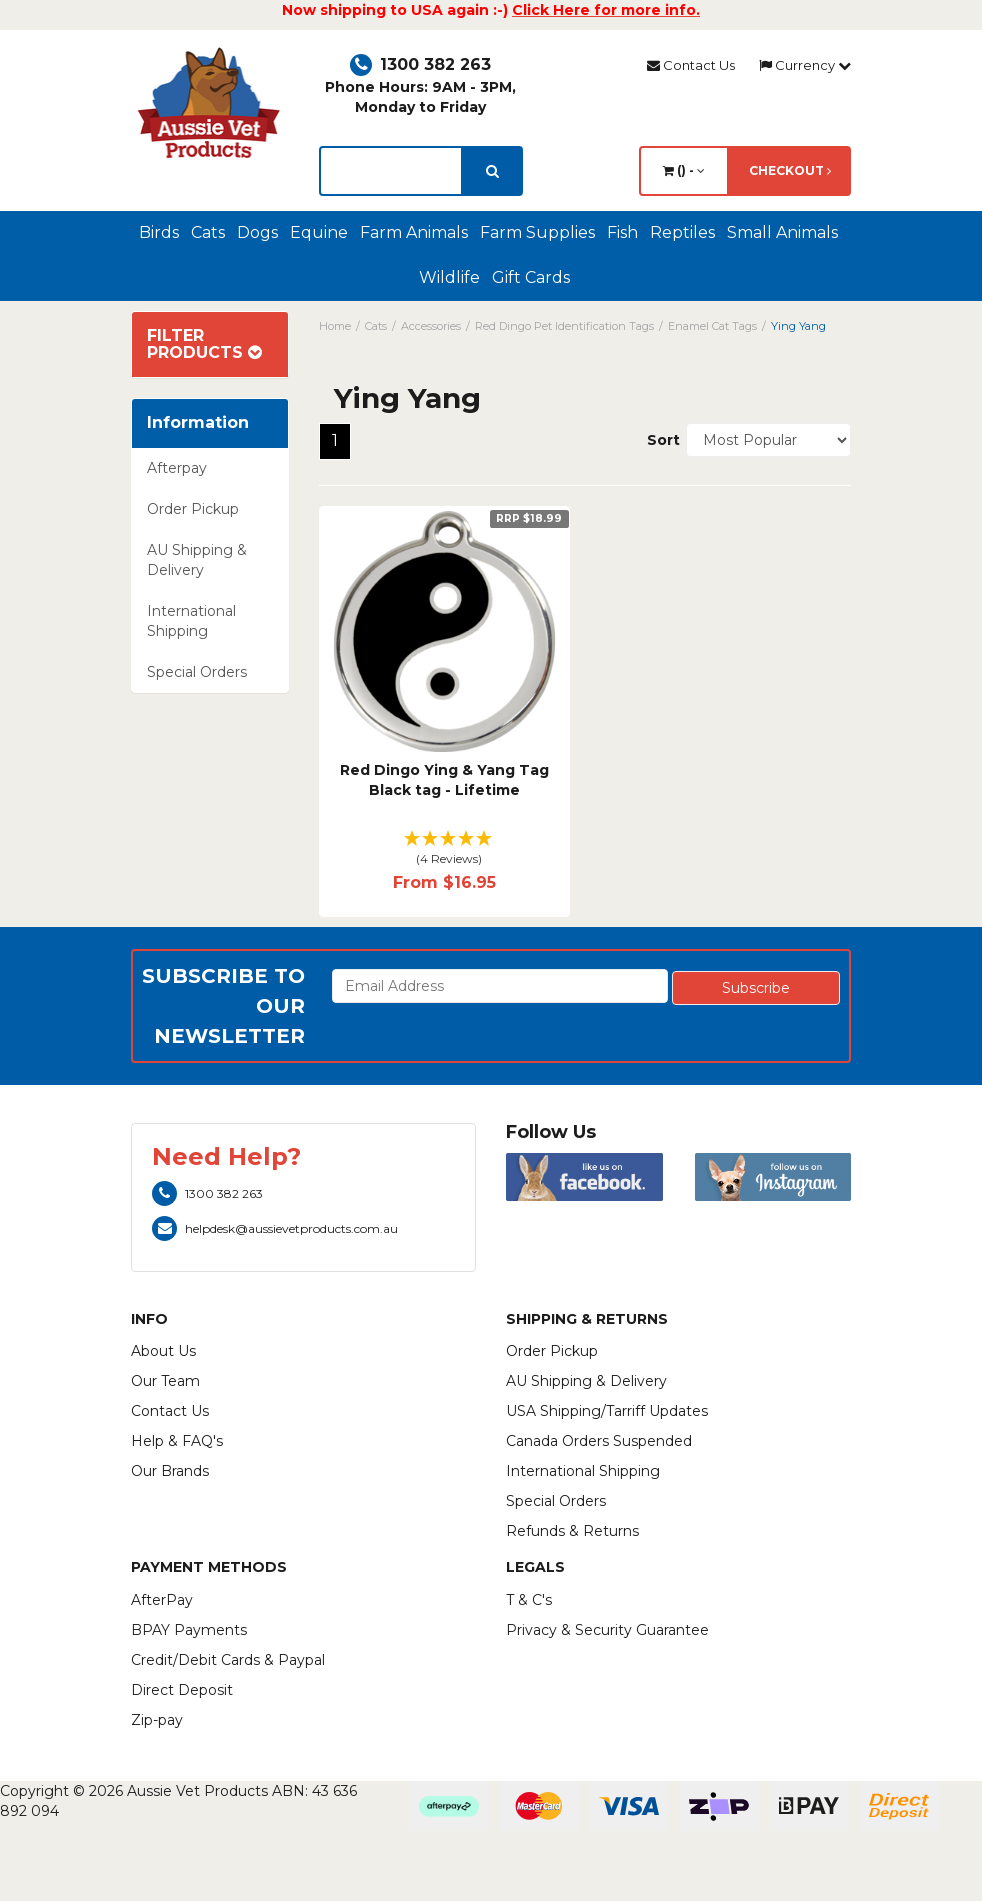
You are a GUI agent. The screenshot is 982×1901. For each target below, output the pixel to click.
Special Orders (197, 672)
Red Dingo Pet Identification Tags (564, 326)
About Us (163, 1351)
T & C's (529, 1600)
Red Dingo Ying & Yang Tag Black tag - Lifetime (444, 780)
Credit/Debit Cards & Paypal (228, 1660)
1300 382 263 (420, 64)
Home (335, 326)
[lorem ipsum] (391, 171)
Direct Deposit (182, 1690)
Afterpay (177, 468)
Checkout (790, 170)
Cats (208, 232)
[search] (492, 171)
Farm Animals (414, 232)
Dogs (257, 232)
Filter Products (204, 344)
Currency (805, 65)
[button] (444, 849)
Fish (622, 232)
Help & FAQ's (177, 1441)
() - (684, 170)
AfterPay (162, 1600)
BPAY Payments (189, 1630)
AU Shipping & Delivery (197, 560)
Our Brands (170, 1471)
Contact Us (691, 65)
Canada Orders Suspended (599, 1441)
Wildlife (449, 277)
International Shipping (191, 621)
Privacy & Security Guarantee (607, 1630)
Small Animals (782, 232)
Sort (659, 440)
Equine (319, 232)
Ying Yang (798, 326)
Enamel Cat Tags (712, 326)
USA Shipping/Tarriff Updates (607, 1411)
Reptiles (682, 232)
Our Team (165, 1381)
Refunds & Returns (572, 1531)
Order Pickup (193, 509)
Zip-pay (157, 1720)
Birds (159, 232)
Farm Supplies (537, 232)
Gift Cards (531, 277)
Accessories (431, 326)
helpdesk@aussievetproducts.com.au (275, 1228)
